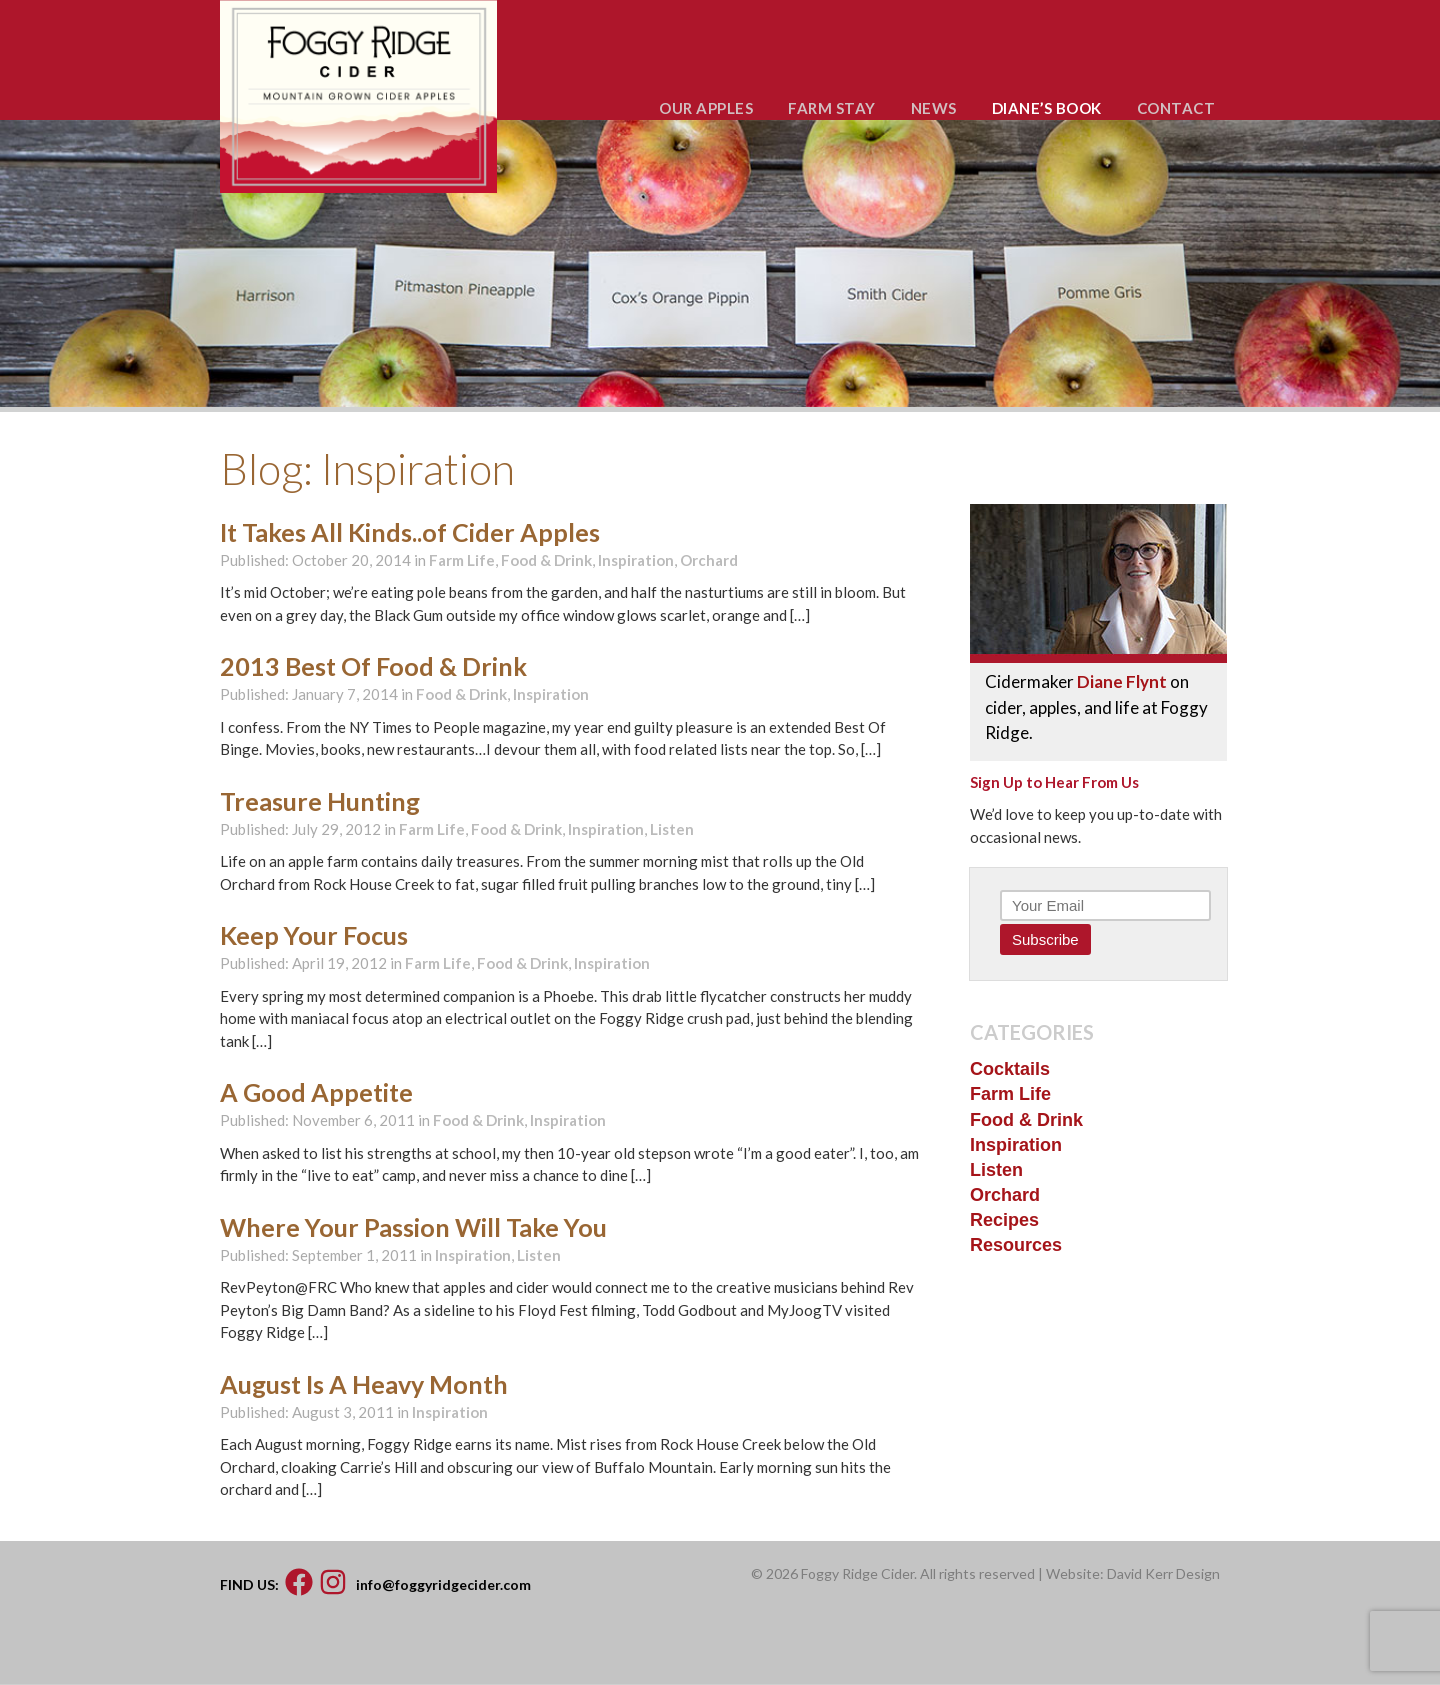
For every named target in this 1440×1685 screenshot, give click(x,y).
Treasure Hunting (320, 801)
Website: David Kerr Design (1133, 1573)
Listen (672, 829)
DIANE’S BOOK (1047, 108)
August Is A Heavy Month (364, 1384)
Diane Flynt (1122, 681)
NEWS (934, 108)
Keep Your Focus (314, 935)
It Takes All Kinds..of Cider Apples (410, 532)
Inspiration (636, 560)
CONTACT (1176, 108)
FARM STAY (832, 108)
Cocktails (1010, 1069)
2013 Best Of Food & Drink (373, 666)
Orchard (709, 560)
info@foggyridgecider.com (443, 1583)
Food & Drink (546, 560)
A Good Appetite (316, 1092)
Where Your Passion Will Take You (413, 1227)
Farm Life (462, 560)
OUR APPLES (706, 108)
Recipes (1004, 1220)
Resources (1016, 1245)
